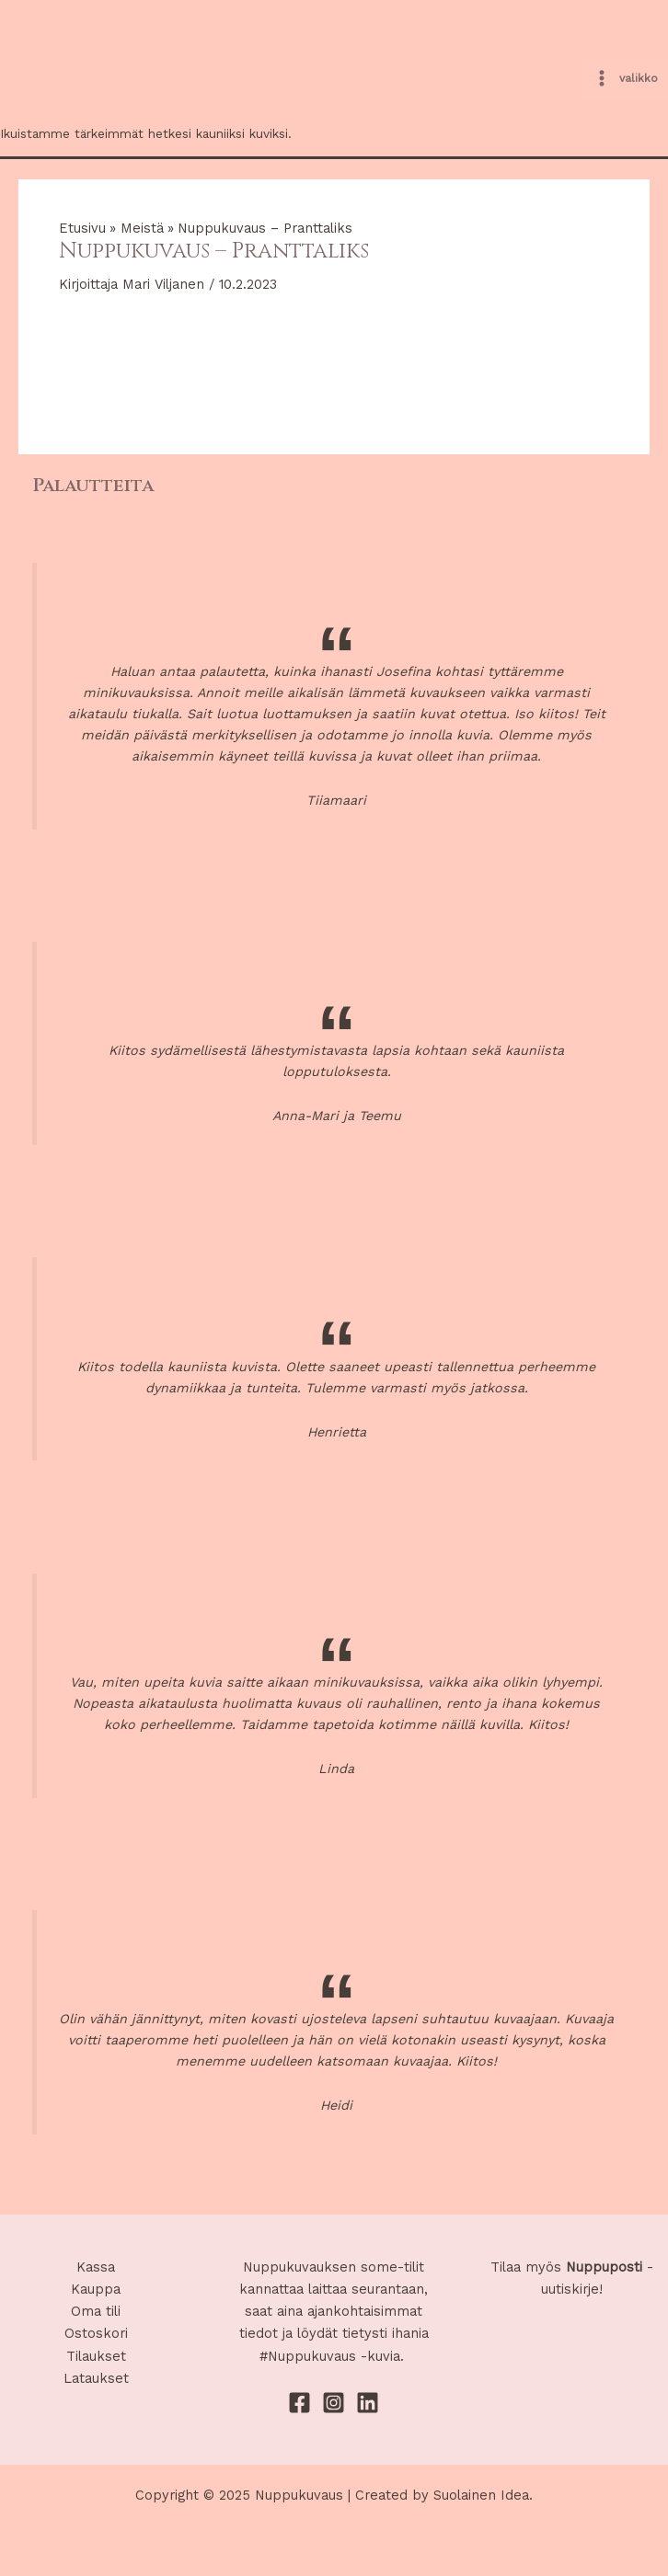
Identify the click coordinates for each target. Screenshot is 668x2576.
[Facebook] (299, 2402)
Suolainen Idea (481, 2495)
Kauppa (96, 2289)
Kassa (95, 2267)
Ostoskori (96, 2333)
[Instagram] (333, 2402)
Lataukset (96, 2378)
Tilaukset (96, 2356)
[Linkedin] (367, 2402)
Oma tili (96, 2311)
